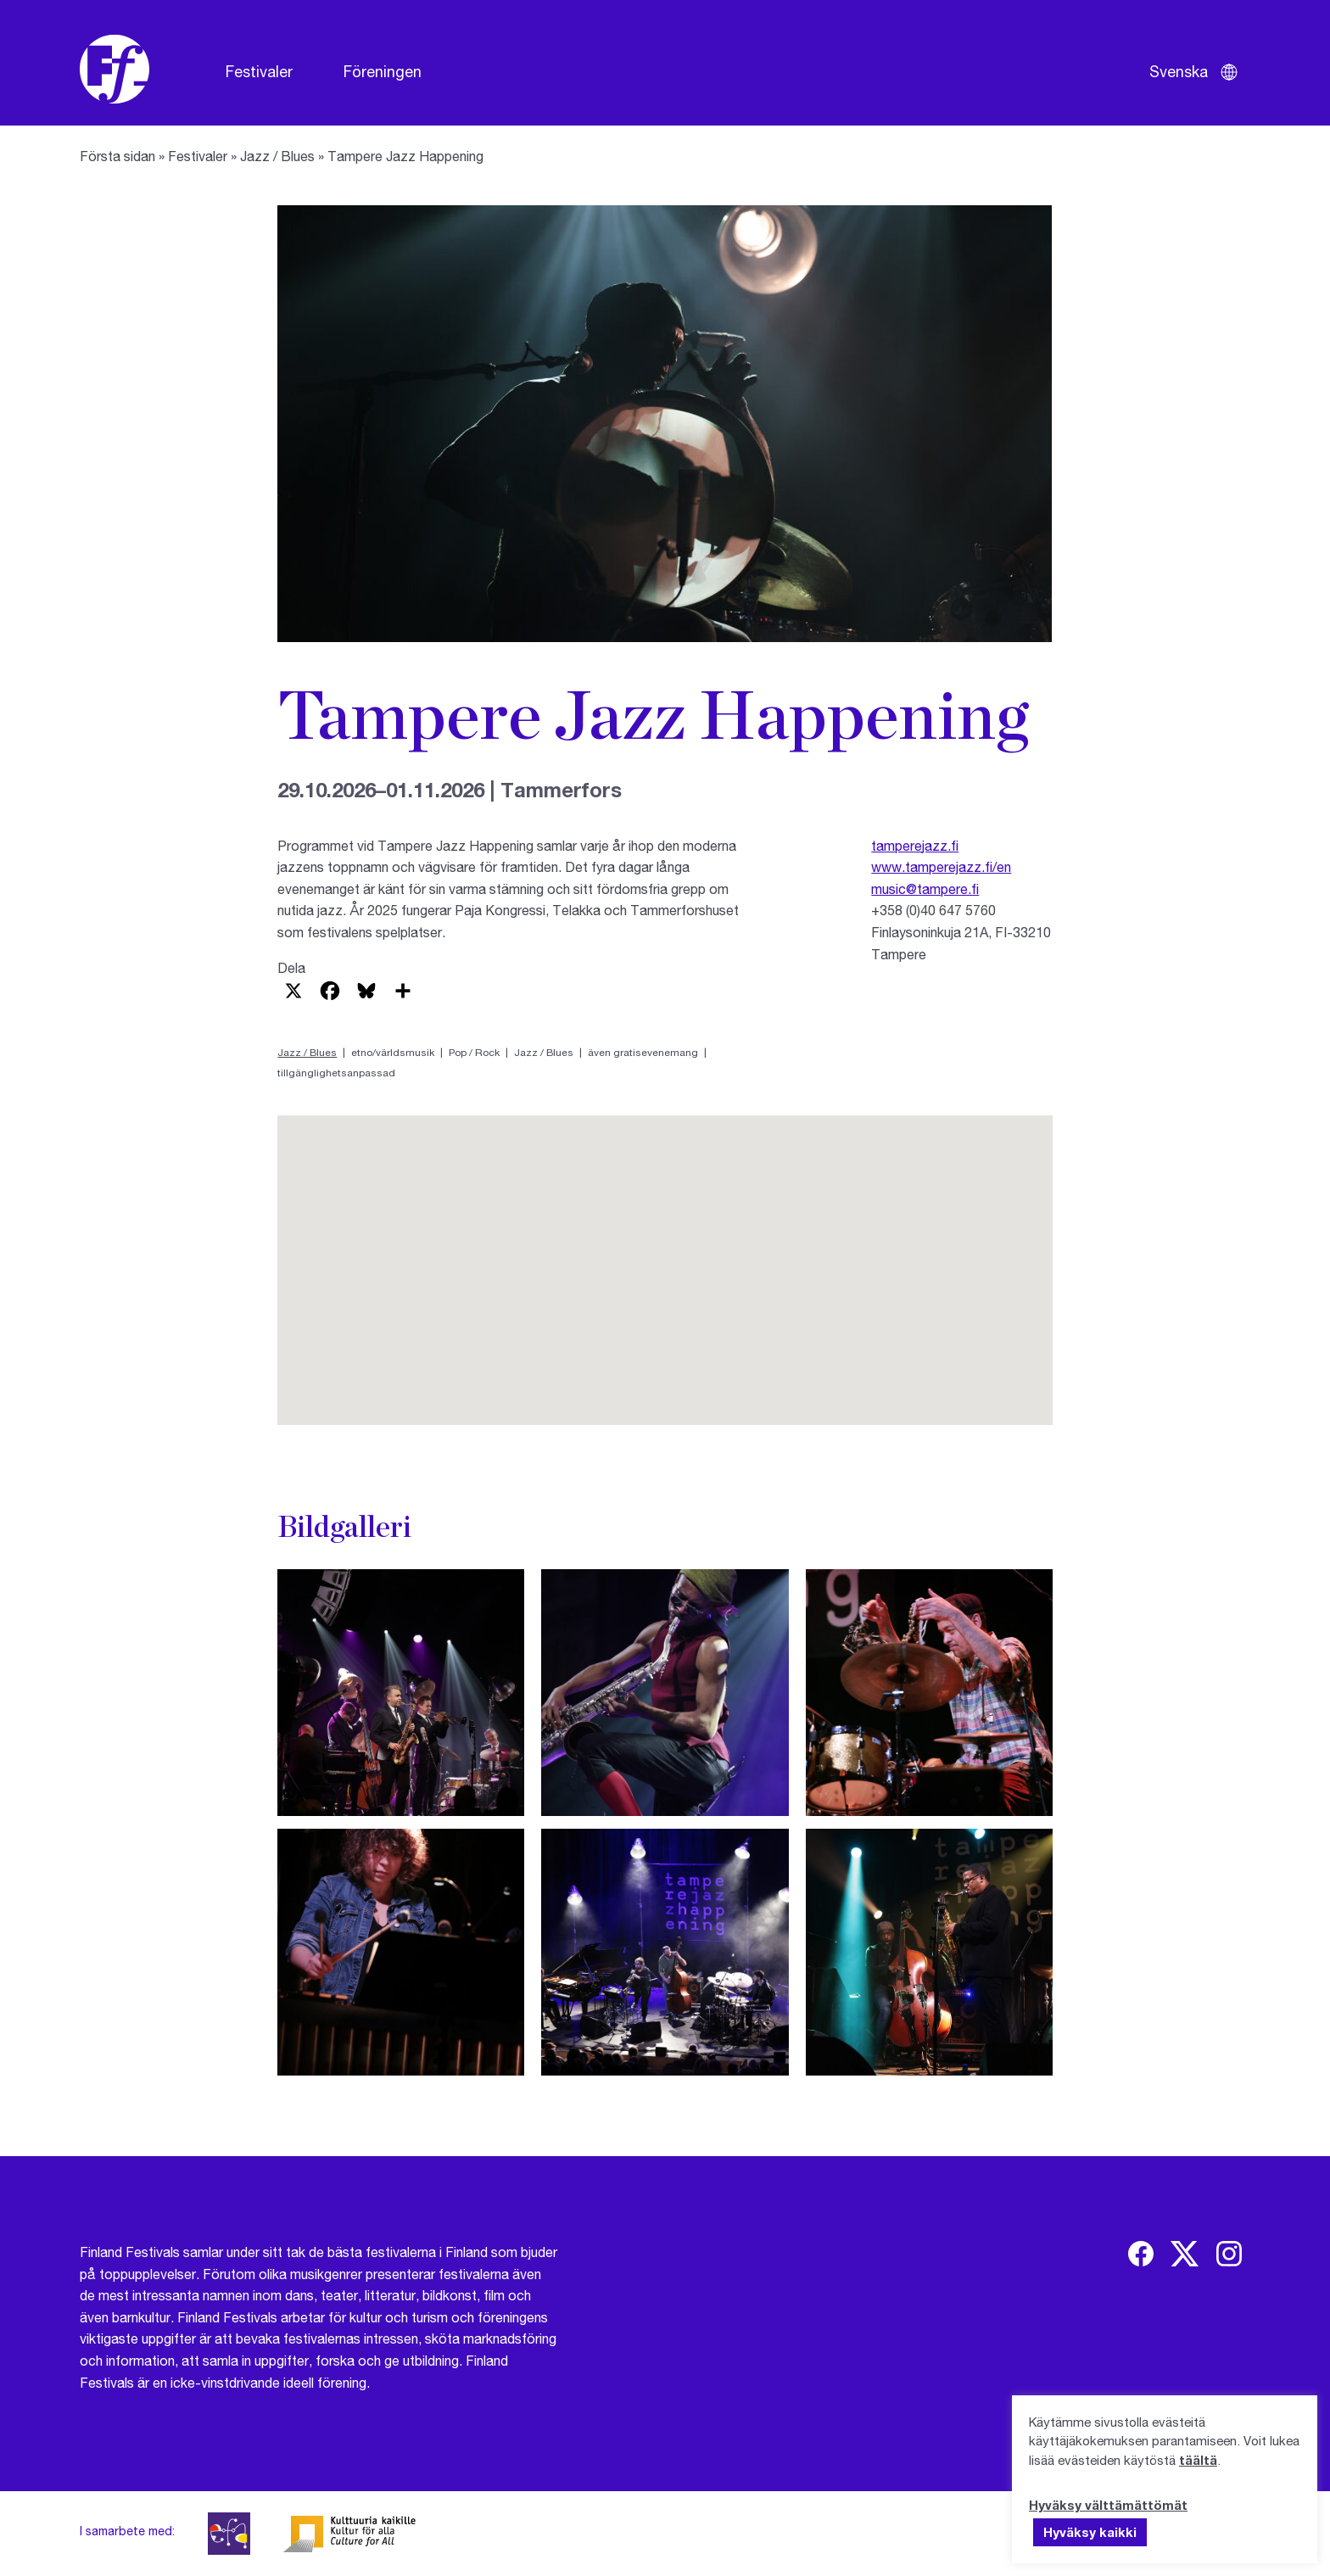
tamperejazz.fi (914, 845)
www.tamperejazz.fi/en (941, 866)
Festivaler (259, 71)
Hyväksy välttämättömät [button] (1108, 2504)
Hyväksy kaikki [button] (1090, 2532)
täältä (1198, 2459)
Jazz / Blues (277, 156)
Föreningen (383, 71)
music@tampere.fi (925, 888)
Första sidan (117, 156)
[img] (1141, 2253)
